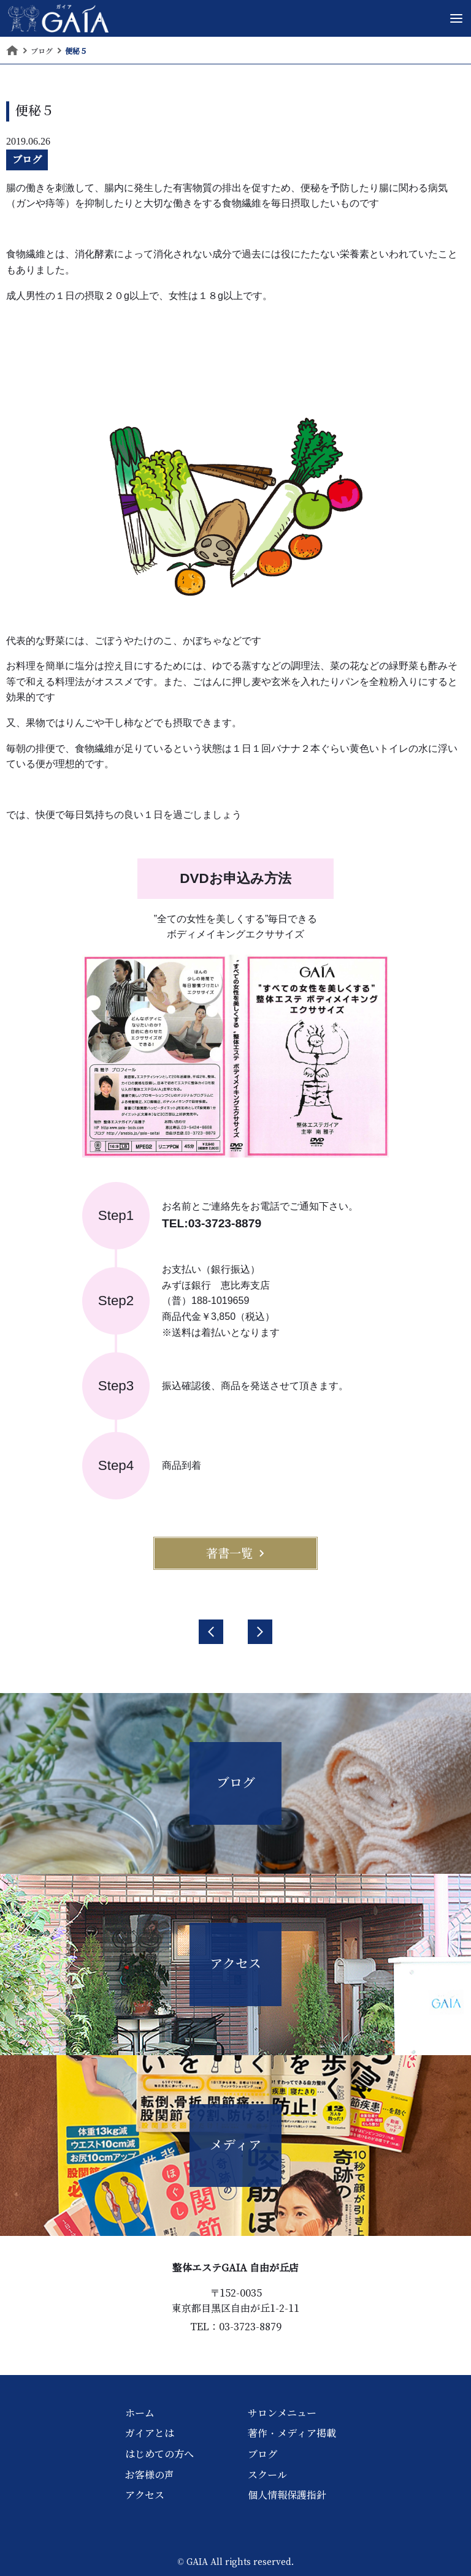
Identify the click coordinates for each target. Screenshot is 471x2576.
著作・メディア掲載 (292, 2433)
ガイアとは (149, 2433)
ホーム (140, 2413)
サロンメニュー (282, 2413)
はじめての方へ (159, 2454)
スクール (267, 2475)
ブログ (27, 159)
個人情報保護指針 (287, 2495)
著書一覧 (235, 1553)
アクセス (144, 2495)
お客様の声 (149, 2475)
